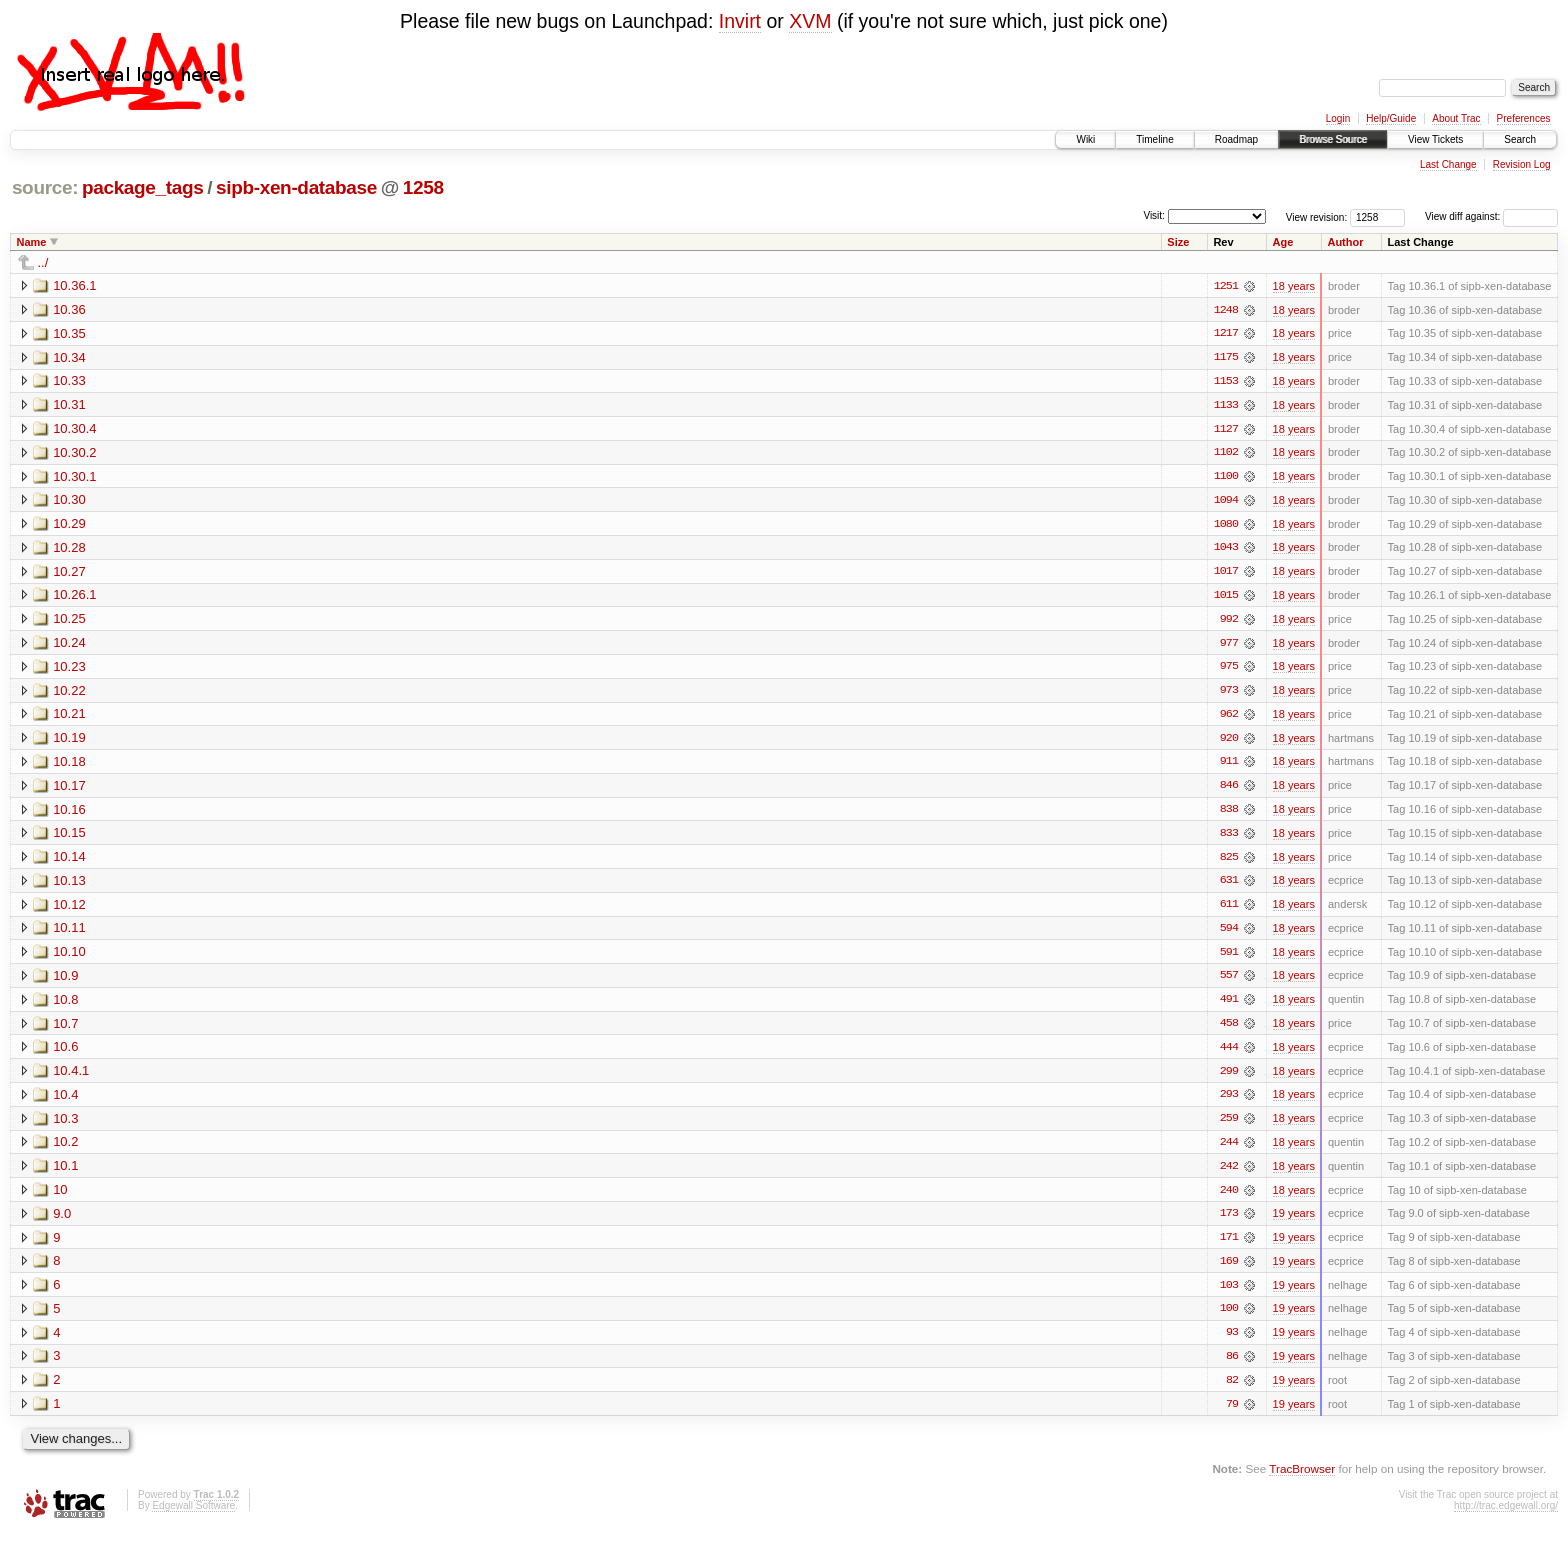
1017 (1226, 574)
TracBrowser (1302, 1478)
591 (1229, 958)
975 (1229, 670)
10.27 (69, 573)
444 (1229, 1054)
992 (1229, 622)
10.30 (69, 501)
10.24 (69, 645)
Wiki (1085, 139)
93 (1232, 1342)
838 (1229, 814)
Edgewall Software (193, 1515)
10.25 (69, 621)
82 (1232, 1390)
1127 (1226, 430)
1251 (1226, 286)
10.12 (69, 909)
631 (1229, 886)
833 (1229, 838)
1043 (1226, 550)
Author (1345, 242)
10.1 (65, 1173)
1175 (1226, 358)
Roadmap (1236, 139)
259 (1229, 1126)
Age (1283, 242)
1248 (1226, 310)
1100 (1226, 478)
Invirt (740, 21)
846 (1229, 790)
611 (1229, 910)
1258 (423, 187)
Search (1520, 139)
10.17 (69, 789)
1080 (1226, 526)
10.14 (69, 861)
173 (1229, 1222)
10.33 (69, 381)
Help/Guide (1391, 118)
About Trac (1456, 118)
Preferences (1524, 118)
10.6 (65, 1053)
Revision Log (1522, 164)
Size (1178, 242)
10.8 (65, 1005)
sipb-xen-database (296, 187)
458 (1229, 1030)
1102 (1226, 454)
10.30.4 (74, 429)
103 (1229, 1294)
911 (1229, 766)
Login (1338, 118)
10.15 (69, 837)
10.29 (69, 525)
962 (1229, 718)
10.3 (65, 1125)
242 (1229, 1174)
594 (1229, 934)
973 (1229, 694)
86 (1232, 1366)
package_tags (143, 187)
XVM (810, 21)
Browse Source (1333, 139)
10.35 (69, 333)
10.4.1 (71, 1077)
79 (1232, 1414)
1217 (1226, 334)
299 (1229, 1078)
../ (43, 262)
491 (1229, 1006)
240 (1229, 1198)
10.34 (69, 357)
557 (1229, 982)
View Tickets (1435, 139)
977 (1229, 646)
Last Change (1448, 164)
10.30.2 (74, 453)
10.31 (69, 405)
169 (1229, 1270)
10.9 (65, 981)
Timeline (1154, 139)
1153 (1226, 382)
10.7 (65, 1029)
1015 (1226, 598)
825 (1229, 862)
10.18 (69, 765)
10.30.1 (74, 477)
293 (1229, 1102)
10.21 (69, 717)
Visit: (1154, 215)
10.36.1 (74, 285)
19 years (1294, 1222)
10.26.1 (74, 597)
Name (32, 242)
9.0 (62, 1221)
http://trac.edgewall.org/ (1506, 1515)
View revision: (1317, 216)
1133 (1226, 406)
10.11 (69, 933)
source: (45, 187)
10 (60, 1197)
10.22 (69, 693)
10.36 (69, 309)
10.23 (69, 669)
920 (1229, 742)
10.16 (69, 813)
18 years (1294, 286)
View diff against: (1491, 216)
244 (1229, 1150)
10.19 (69, 741)
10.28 (69, 549)
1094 (1226, 502)
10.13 (69, 885)
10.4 (65, 1101)
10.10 (69, 957)
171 (1229, 1246)
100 (1229, 1318)
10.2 (65, 1149)
